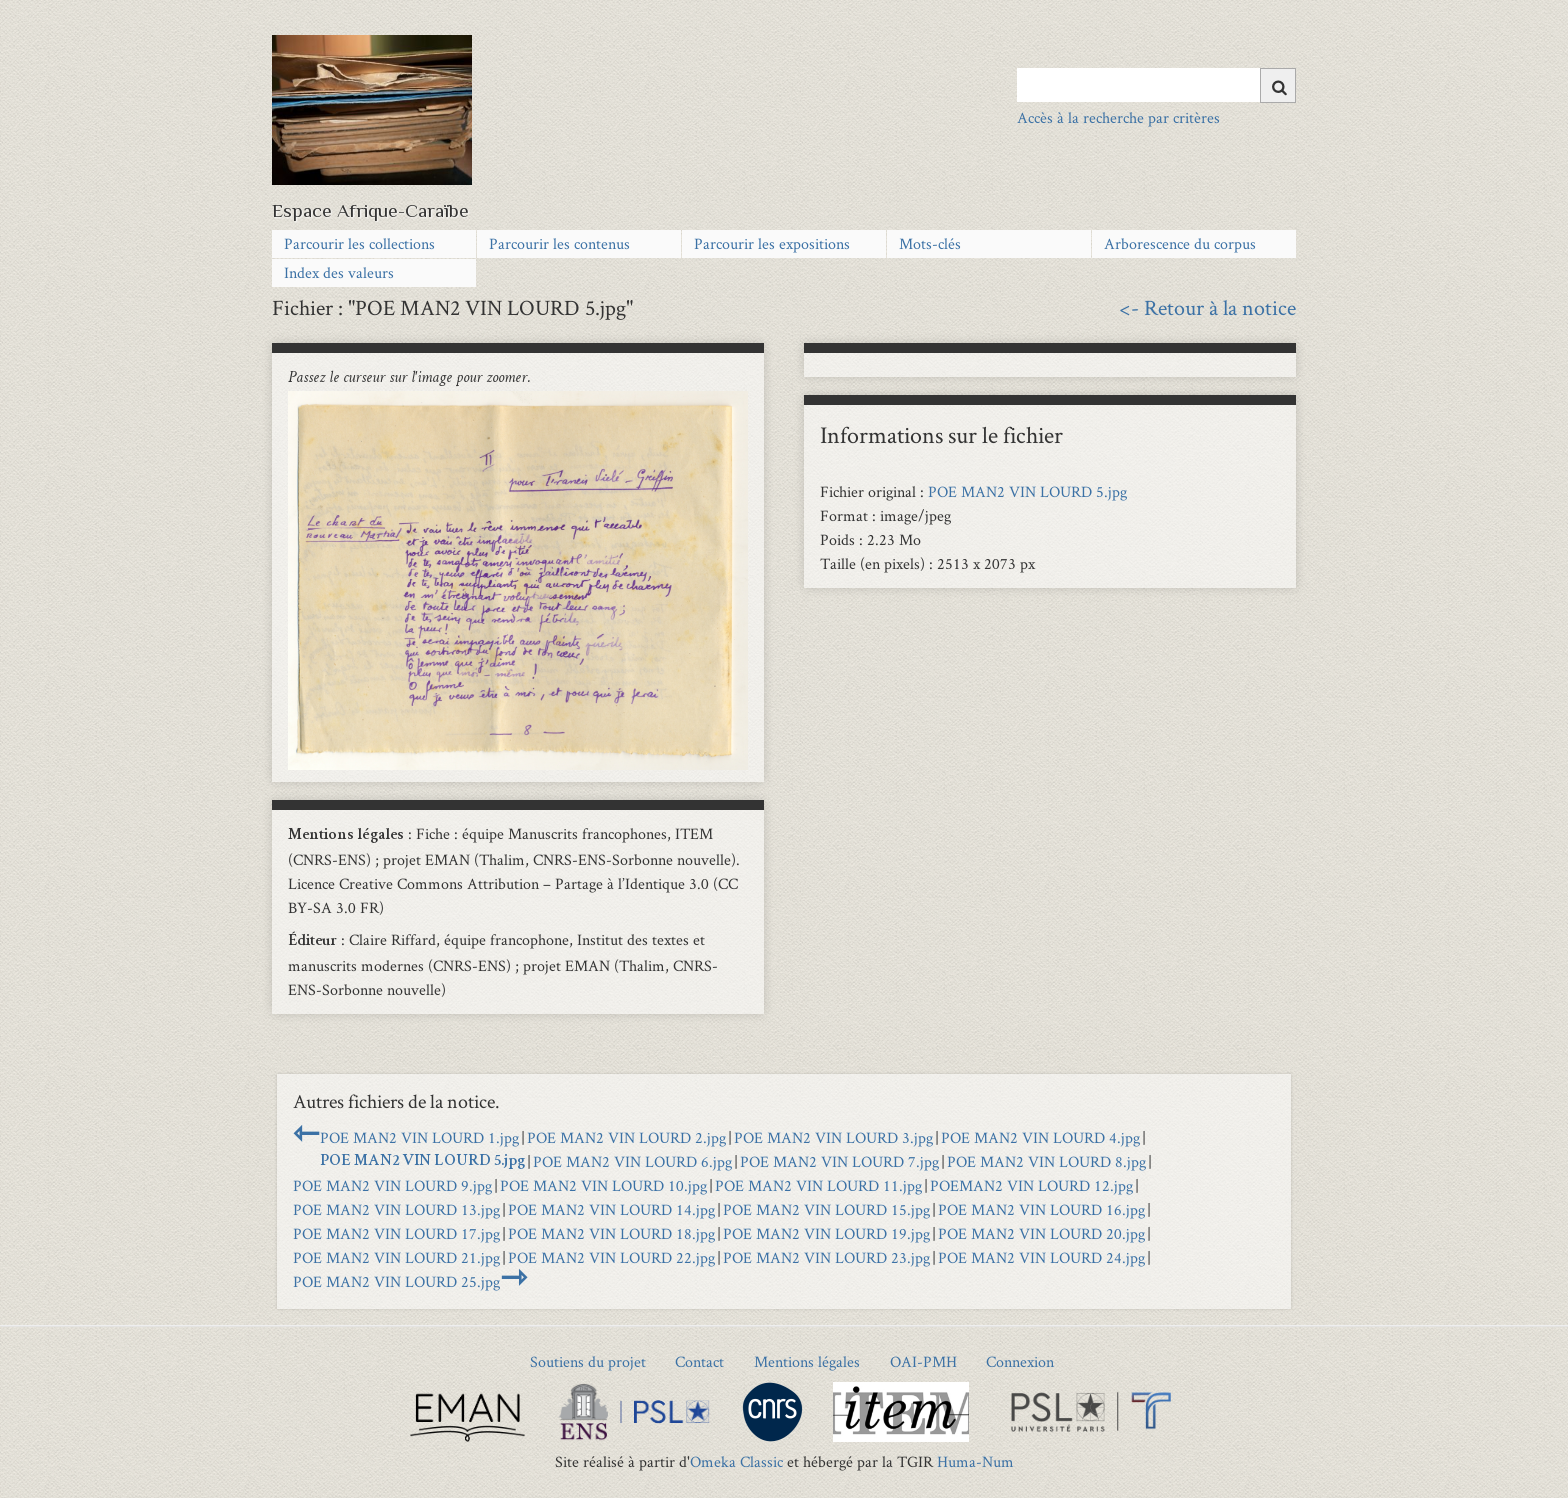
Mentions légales (807, 1361)
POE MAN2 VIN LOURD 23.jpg (826, 1257)
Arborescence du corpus (1180, 243)
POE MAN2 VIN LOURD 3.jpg (833, 1137)
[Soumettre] (1278, 85)
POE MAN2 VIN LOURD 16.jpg (1041, 1209)
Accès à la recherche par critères (1118, 117)
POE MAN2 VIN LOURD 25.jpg (396, 1281)
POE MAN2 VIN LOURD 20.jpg (1041, 1233)
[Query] (1156, 85)
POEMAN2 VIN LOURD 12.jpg (1031, 1185)
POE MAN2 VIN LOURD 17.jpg (396, 1233)
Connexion (1020, 1361)
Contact (699, 1361)
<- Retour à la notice (1207, 307)
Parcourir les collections (359, 243)
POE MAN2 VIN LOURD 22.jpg (611, 1257)
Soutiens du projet (588, 1361)
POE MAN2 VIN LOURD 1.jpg (419, 1137)
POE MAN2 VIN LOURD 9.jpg (392, 1185)
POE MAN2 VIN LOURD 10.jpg (603, 1185)
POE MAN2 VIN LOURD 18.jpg (611, 1233)
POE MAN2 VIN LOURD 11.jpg (818, 1185)
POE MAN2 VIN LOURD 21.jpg (396, 1257)
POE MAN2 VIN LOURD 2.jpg (626, 1137)
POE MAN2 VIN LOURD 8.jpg (1046, 1161)
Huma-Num (975, 1461)
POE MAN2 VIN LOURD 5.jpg (1027, 491)
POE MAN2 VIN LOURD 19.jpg (826, 1233)
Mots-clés (930, 243)
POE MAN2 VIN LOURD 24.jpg (1041, 1257)
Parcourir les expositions (772, 243)
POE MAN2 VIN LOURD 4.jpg (1040, 1137)
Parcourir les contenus (559, 243)
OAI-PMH (923, 1361)
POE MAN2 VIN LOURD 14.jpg (611, 1209)
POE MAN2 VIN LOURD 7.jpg (839, 1161)
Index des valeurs (339, 272)
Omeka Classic (736, 1461)
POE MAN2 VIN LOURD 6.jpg (632, 1161)
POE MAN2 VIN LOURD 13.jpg (396, 1209)
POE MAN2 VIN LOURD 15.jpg (826, 1209)
